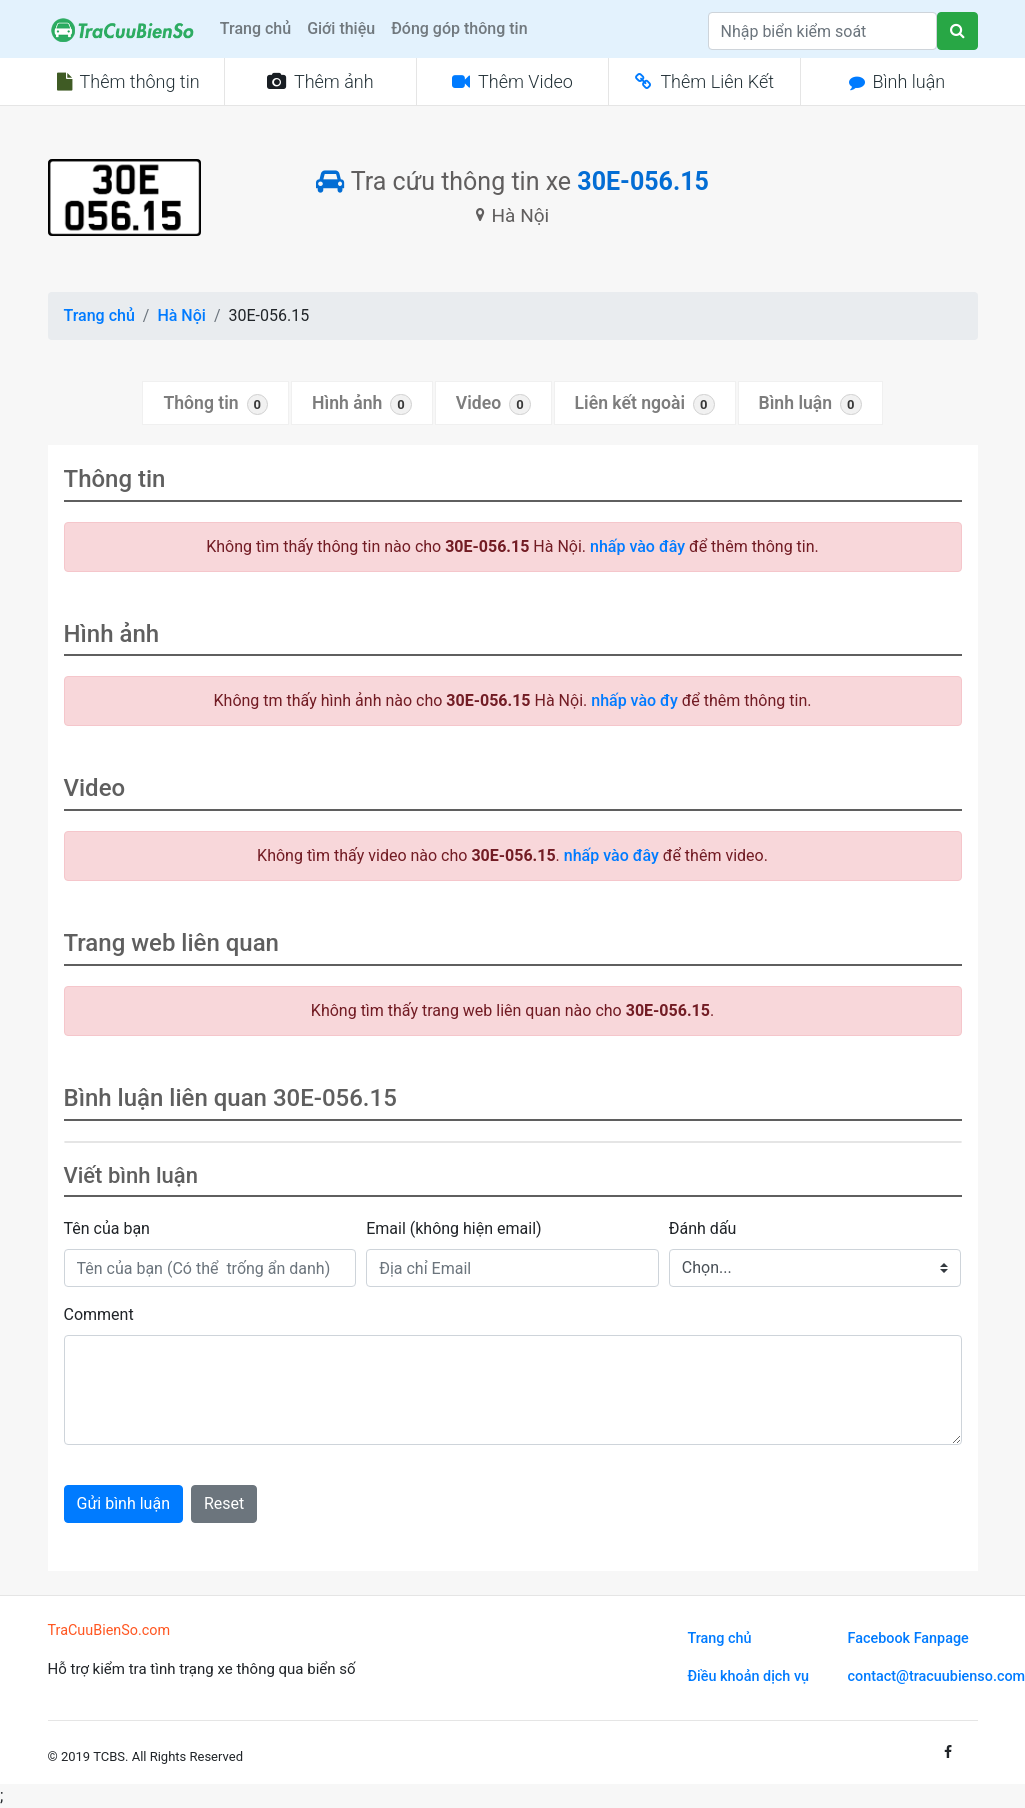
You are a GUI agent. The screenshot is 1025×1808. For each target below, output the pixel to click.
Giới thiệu (341, 28)
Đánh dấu (703, 1228)
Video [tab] (493, 404)
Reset (224, 1503)
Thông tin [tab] (215, 404)
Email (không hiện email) (453, 1228)
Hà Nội (181, 315)
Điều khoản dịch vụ (749, 1676)
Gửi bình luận (123, 1503)
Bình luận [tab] (810, 404)
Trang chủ (255, 28)
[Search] (822, 31)
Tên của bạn (107, 1228)
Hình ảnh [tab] (362, 404)
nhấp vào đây (637, 546)
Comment (99, 1314)
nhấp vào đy (634, 700)
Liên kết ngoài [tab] (645, 404)
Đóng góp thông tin (459, 28)
